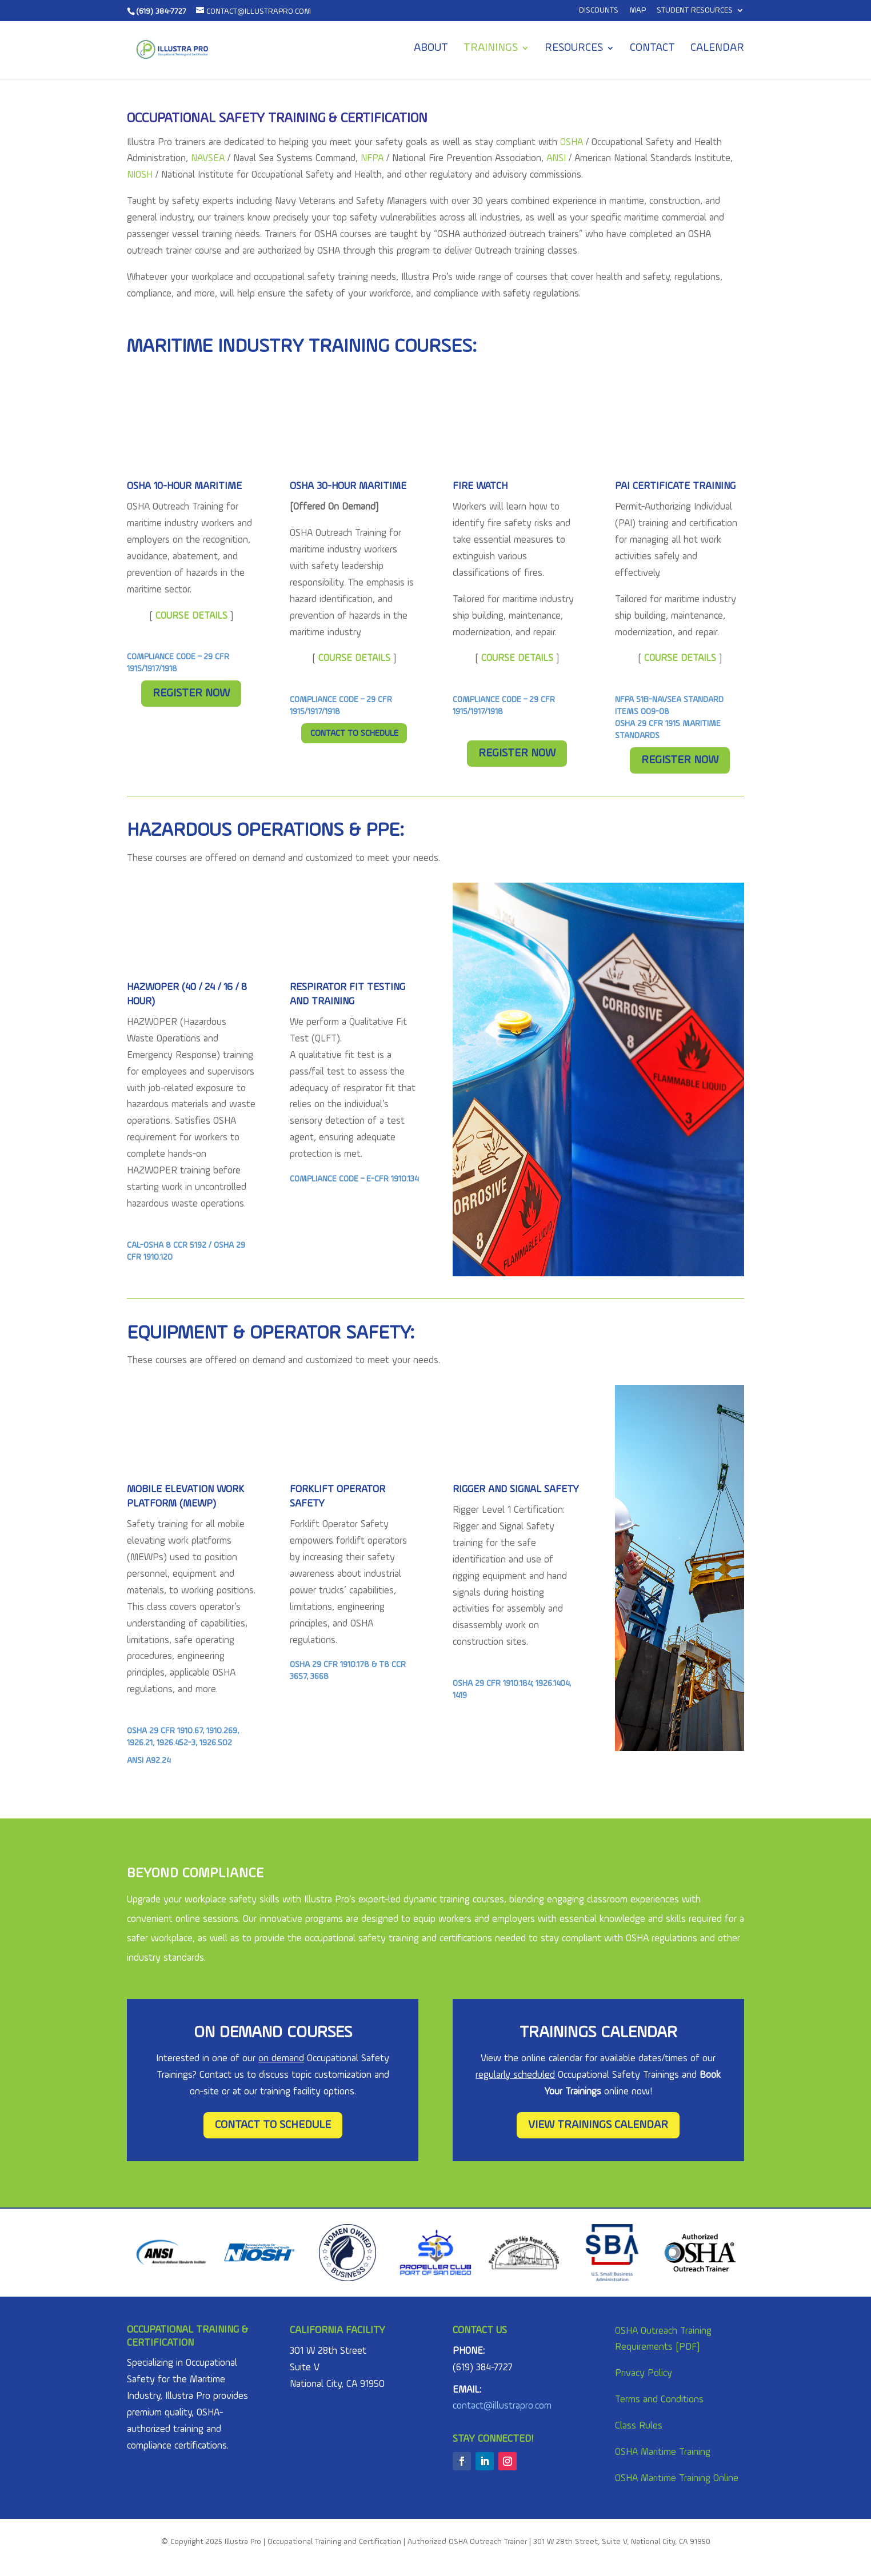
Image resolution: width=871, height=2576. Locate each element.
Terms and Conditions (659, 2400)
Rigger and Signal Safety (516, 1489)
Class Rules (638, 2426)
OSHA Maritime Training (662, 2452)
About (431, 49)
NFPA (372, 158)
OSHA (571, 142)
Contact (652, 49)
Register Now (191, 693)
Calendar (717, 49)
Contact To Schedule (354, 733)
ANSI (556, 158)
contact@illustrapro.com (502, 2406)
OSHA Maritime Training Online (676, 2478)
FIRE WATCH (480, 486)
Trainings (491, 49)
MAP (637, 10)
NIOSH (140, 175)
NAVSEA (208, 158)
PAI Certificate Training (675, 486)
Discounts (598, 10)
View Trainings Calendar (598, 2125)
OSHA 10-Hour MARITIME (184, 486)
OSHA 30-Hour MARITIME (348, 486)
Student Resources (695, 10)
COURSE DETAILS (354, 658)
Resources (574, 49)
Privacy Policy (643, 2373)
